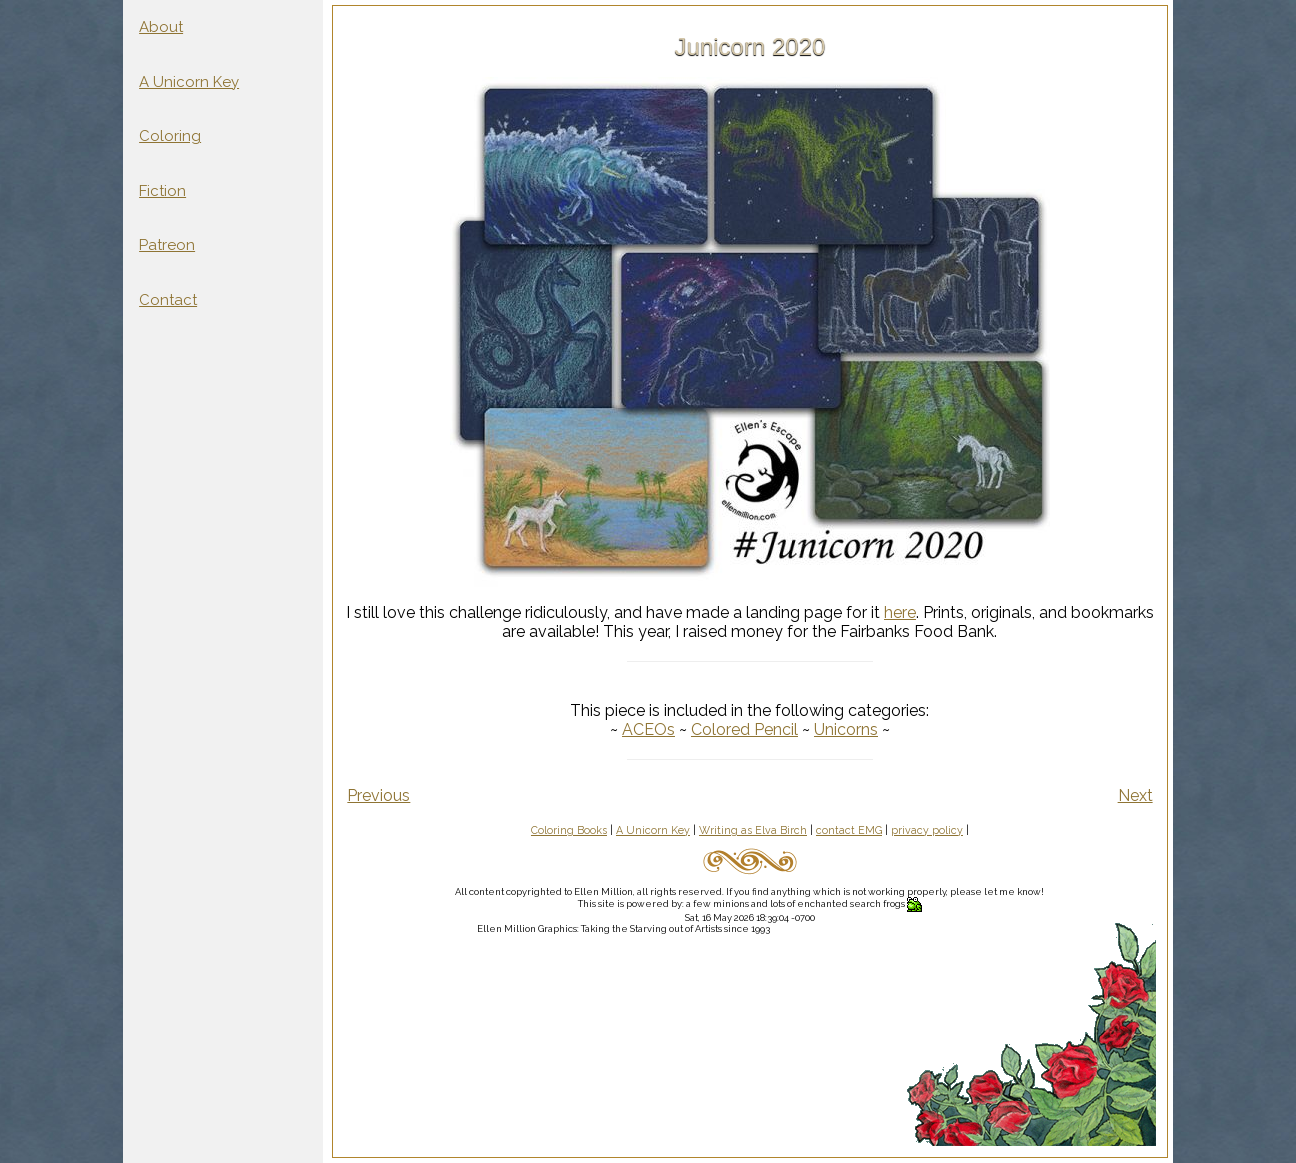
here (900, 612)
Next (1135, 795)
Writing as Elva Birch (753, 830)
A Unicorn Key (189, 82)
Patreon (167, 245)
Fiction (162, 191)
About (161, 27)
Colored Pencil (744, 729)
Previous (378, 795)
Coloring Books (569, 830)
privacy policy (927, 830)
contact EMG (849, 830)
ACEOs (648, 729)
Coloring (170, 136)
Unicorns (846, 729)
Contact (168, 300)
